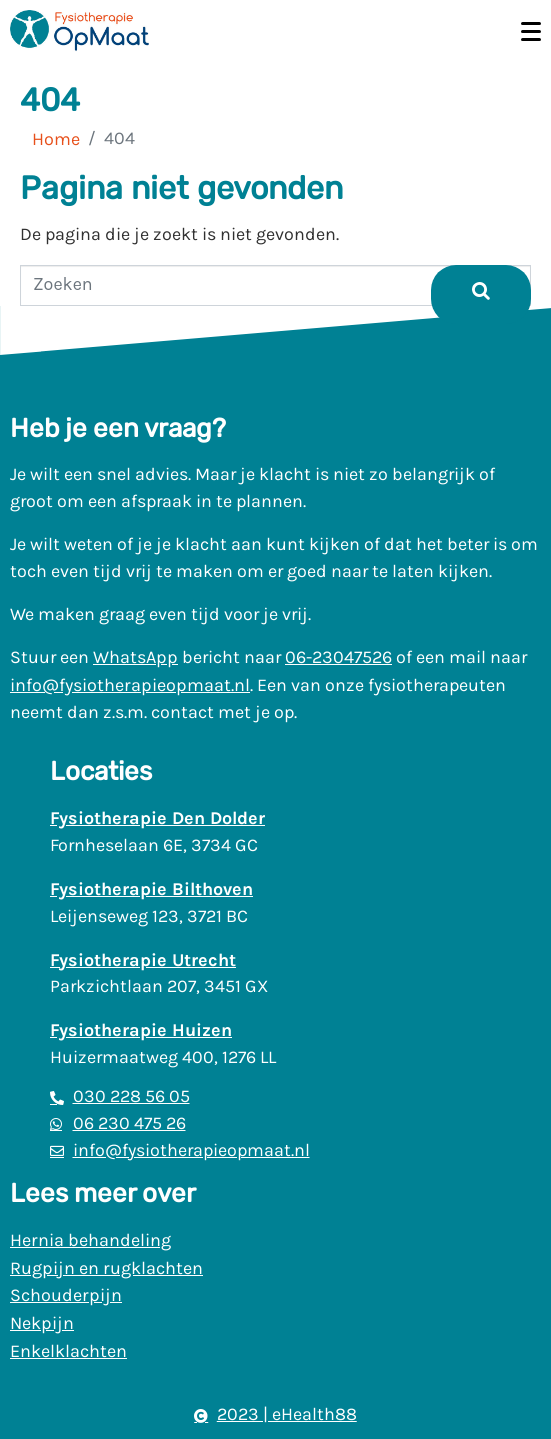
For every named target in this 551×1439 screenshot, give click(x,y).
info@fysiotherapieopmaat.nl (130, 685)
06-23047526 (338, 657)
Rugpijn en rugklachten (106, 1268)
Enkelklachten (68, 1351)
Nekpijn (42, 1323)
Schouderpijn (66, 1295)
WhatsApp (135, 657)
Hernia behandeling (90, 1240)
